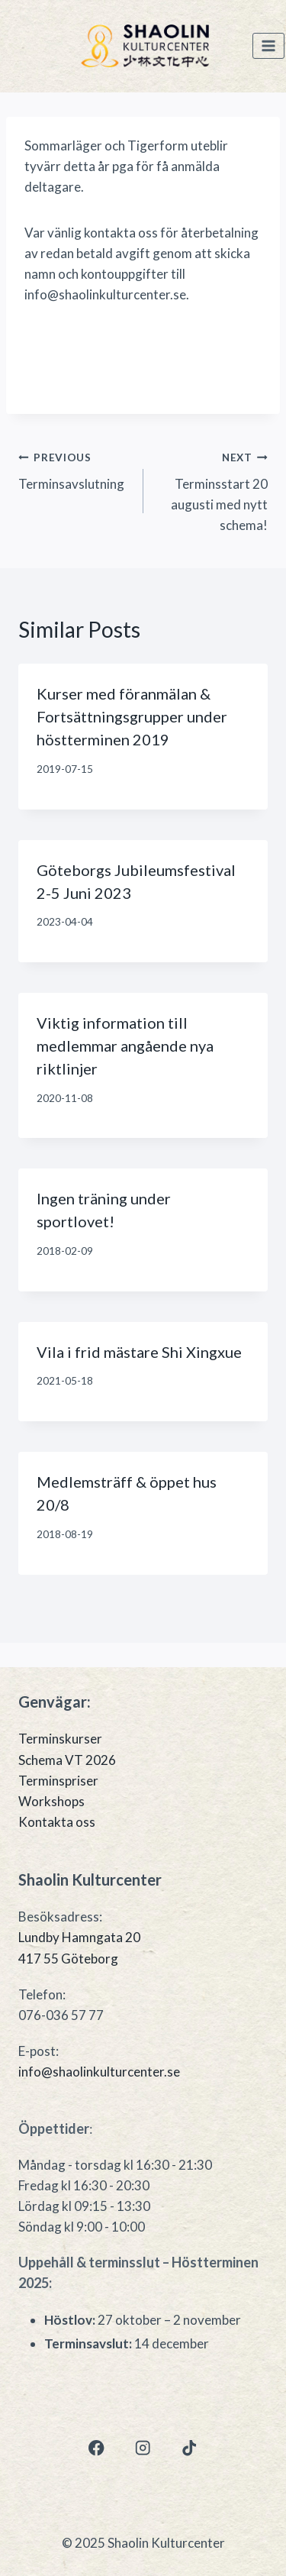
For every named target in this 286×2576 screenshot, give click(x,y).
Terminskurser (60, 1739)
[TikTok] (189, 2448)
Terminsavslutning (74, 469)
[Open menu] (268, 46)
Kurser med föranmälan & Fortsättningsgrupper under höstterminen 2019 (132, 716)
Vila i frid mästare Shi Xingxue (139, 1352)
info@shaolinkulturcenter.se (99, 2072)
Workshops (51, 1801)
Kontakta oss (56, 1822)
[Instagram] (143, 2448)
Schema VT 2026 (67, 1760)
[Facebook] (96, 2448)
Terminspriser (58, 1781)
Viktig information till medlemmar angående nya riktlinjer (125, 1045)
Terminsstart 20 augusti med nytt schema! (212, 489)
